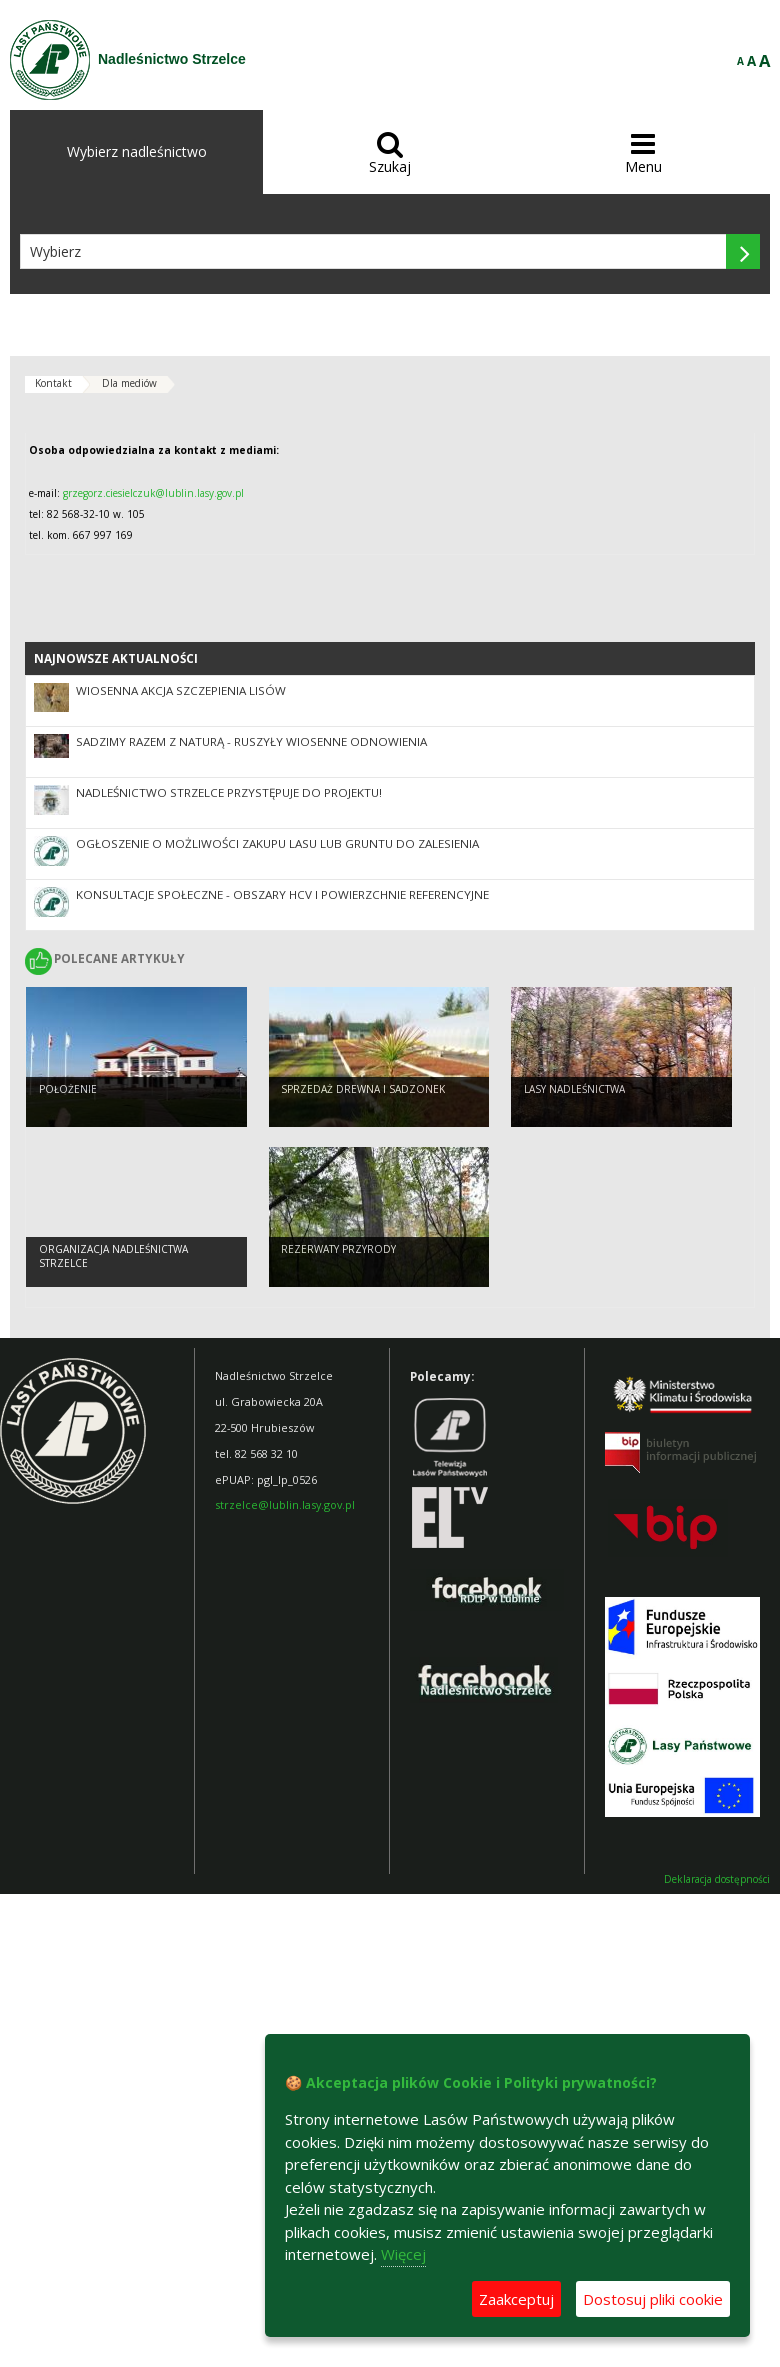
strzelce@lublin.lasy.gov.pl (285, 1504)
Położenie (68, 1089)
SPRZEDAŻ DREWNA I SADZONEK (363, 1089)
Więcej (403, 2254)
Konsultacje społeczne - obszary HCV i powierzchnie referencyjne (282, 894)
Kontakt (53, 383)
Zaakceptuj (516, 2299)
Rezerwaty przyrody (338, 1249)
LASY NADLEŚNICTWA (574, 1089)
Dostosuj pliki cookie (653, 2299)
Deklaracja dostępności (717, 1879)
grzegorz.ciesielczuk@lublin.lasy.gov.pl (153, 493)
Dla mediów (129, 383)
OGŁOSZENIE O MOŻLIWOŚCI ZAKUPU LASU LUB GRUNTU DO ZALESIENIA (277, 843)
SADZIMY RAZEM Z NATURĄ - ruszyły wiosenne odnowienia (251, 741)
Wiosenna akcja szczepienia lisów (181, 690)
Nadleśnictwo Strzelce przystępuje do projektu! (229, 792)
